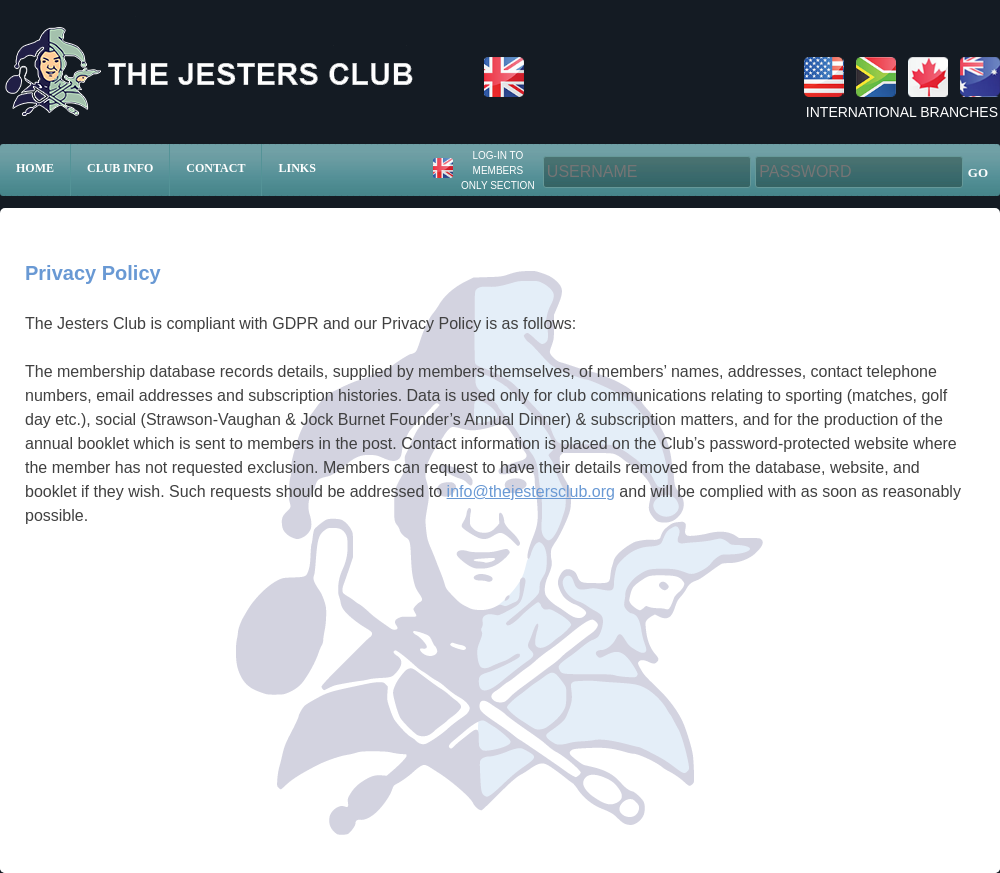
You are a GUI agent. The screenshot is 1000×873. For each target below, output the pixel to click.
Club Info (120, 168)
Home (35, 168)
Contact (215, 168)
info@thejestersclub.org (531, 491)
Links (296, 168)
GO (978, 172)
